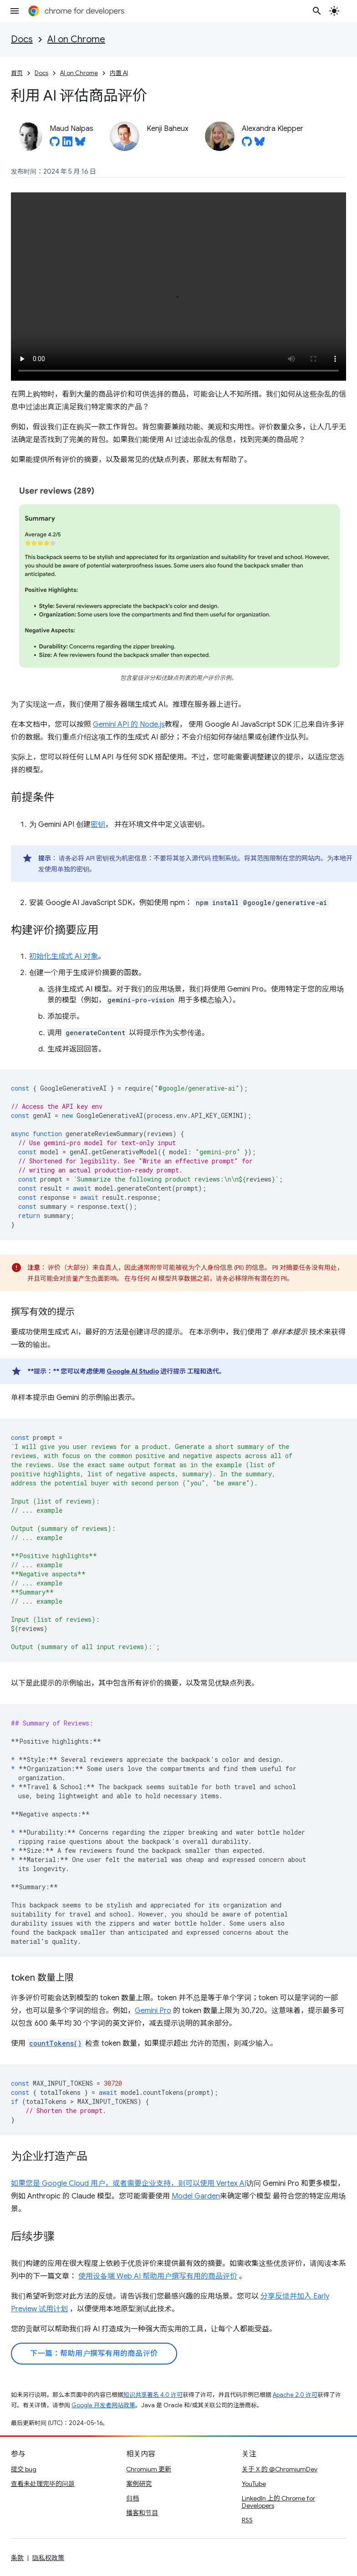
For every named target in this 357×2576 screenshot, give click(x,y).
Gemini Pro (153, 2010)
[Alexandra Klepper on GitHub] (247, 144)
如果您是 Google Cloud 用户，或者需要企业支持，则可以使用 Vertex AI (128, 2183)
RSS (247, 2520)
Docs (22, 39)
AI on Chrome (76, 39)
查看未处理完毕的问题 (43, 2484)
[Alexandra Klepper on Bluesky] (260, 144)
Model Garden (196, 2196)
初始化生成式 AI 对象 (63, 956)
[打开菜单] (14, 11)
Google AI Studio (133, 1371)
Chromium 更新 (148, 2469)
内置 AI (119, 73)
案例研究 (139, 2484)
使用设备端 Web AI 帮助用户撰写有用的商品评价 (157, 2276)
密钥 (98, 824)
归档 (132, 2498)
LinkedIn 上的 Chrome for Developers (278, 2502)
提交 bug (23, 2469)
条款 (17, 2557)
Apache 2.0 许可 (295, 2395)
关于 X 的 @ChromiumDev (279, 2469)
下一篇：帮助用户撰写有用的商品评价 (94, 2353)
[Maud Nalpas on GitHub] (55, 144)
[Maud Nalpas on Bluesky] (80, 144)
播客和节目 (142, 2513)
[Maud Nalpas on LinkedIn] (67, 144)
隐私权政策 (48, 2557)
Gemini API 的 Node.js (129, 724)
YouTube (254, 2484)
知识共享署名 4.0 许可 (153, 2395)
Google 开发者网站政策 (103, 2405)
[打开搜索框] (316, 10)
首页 (17, 73)
